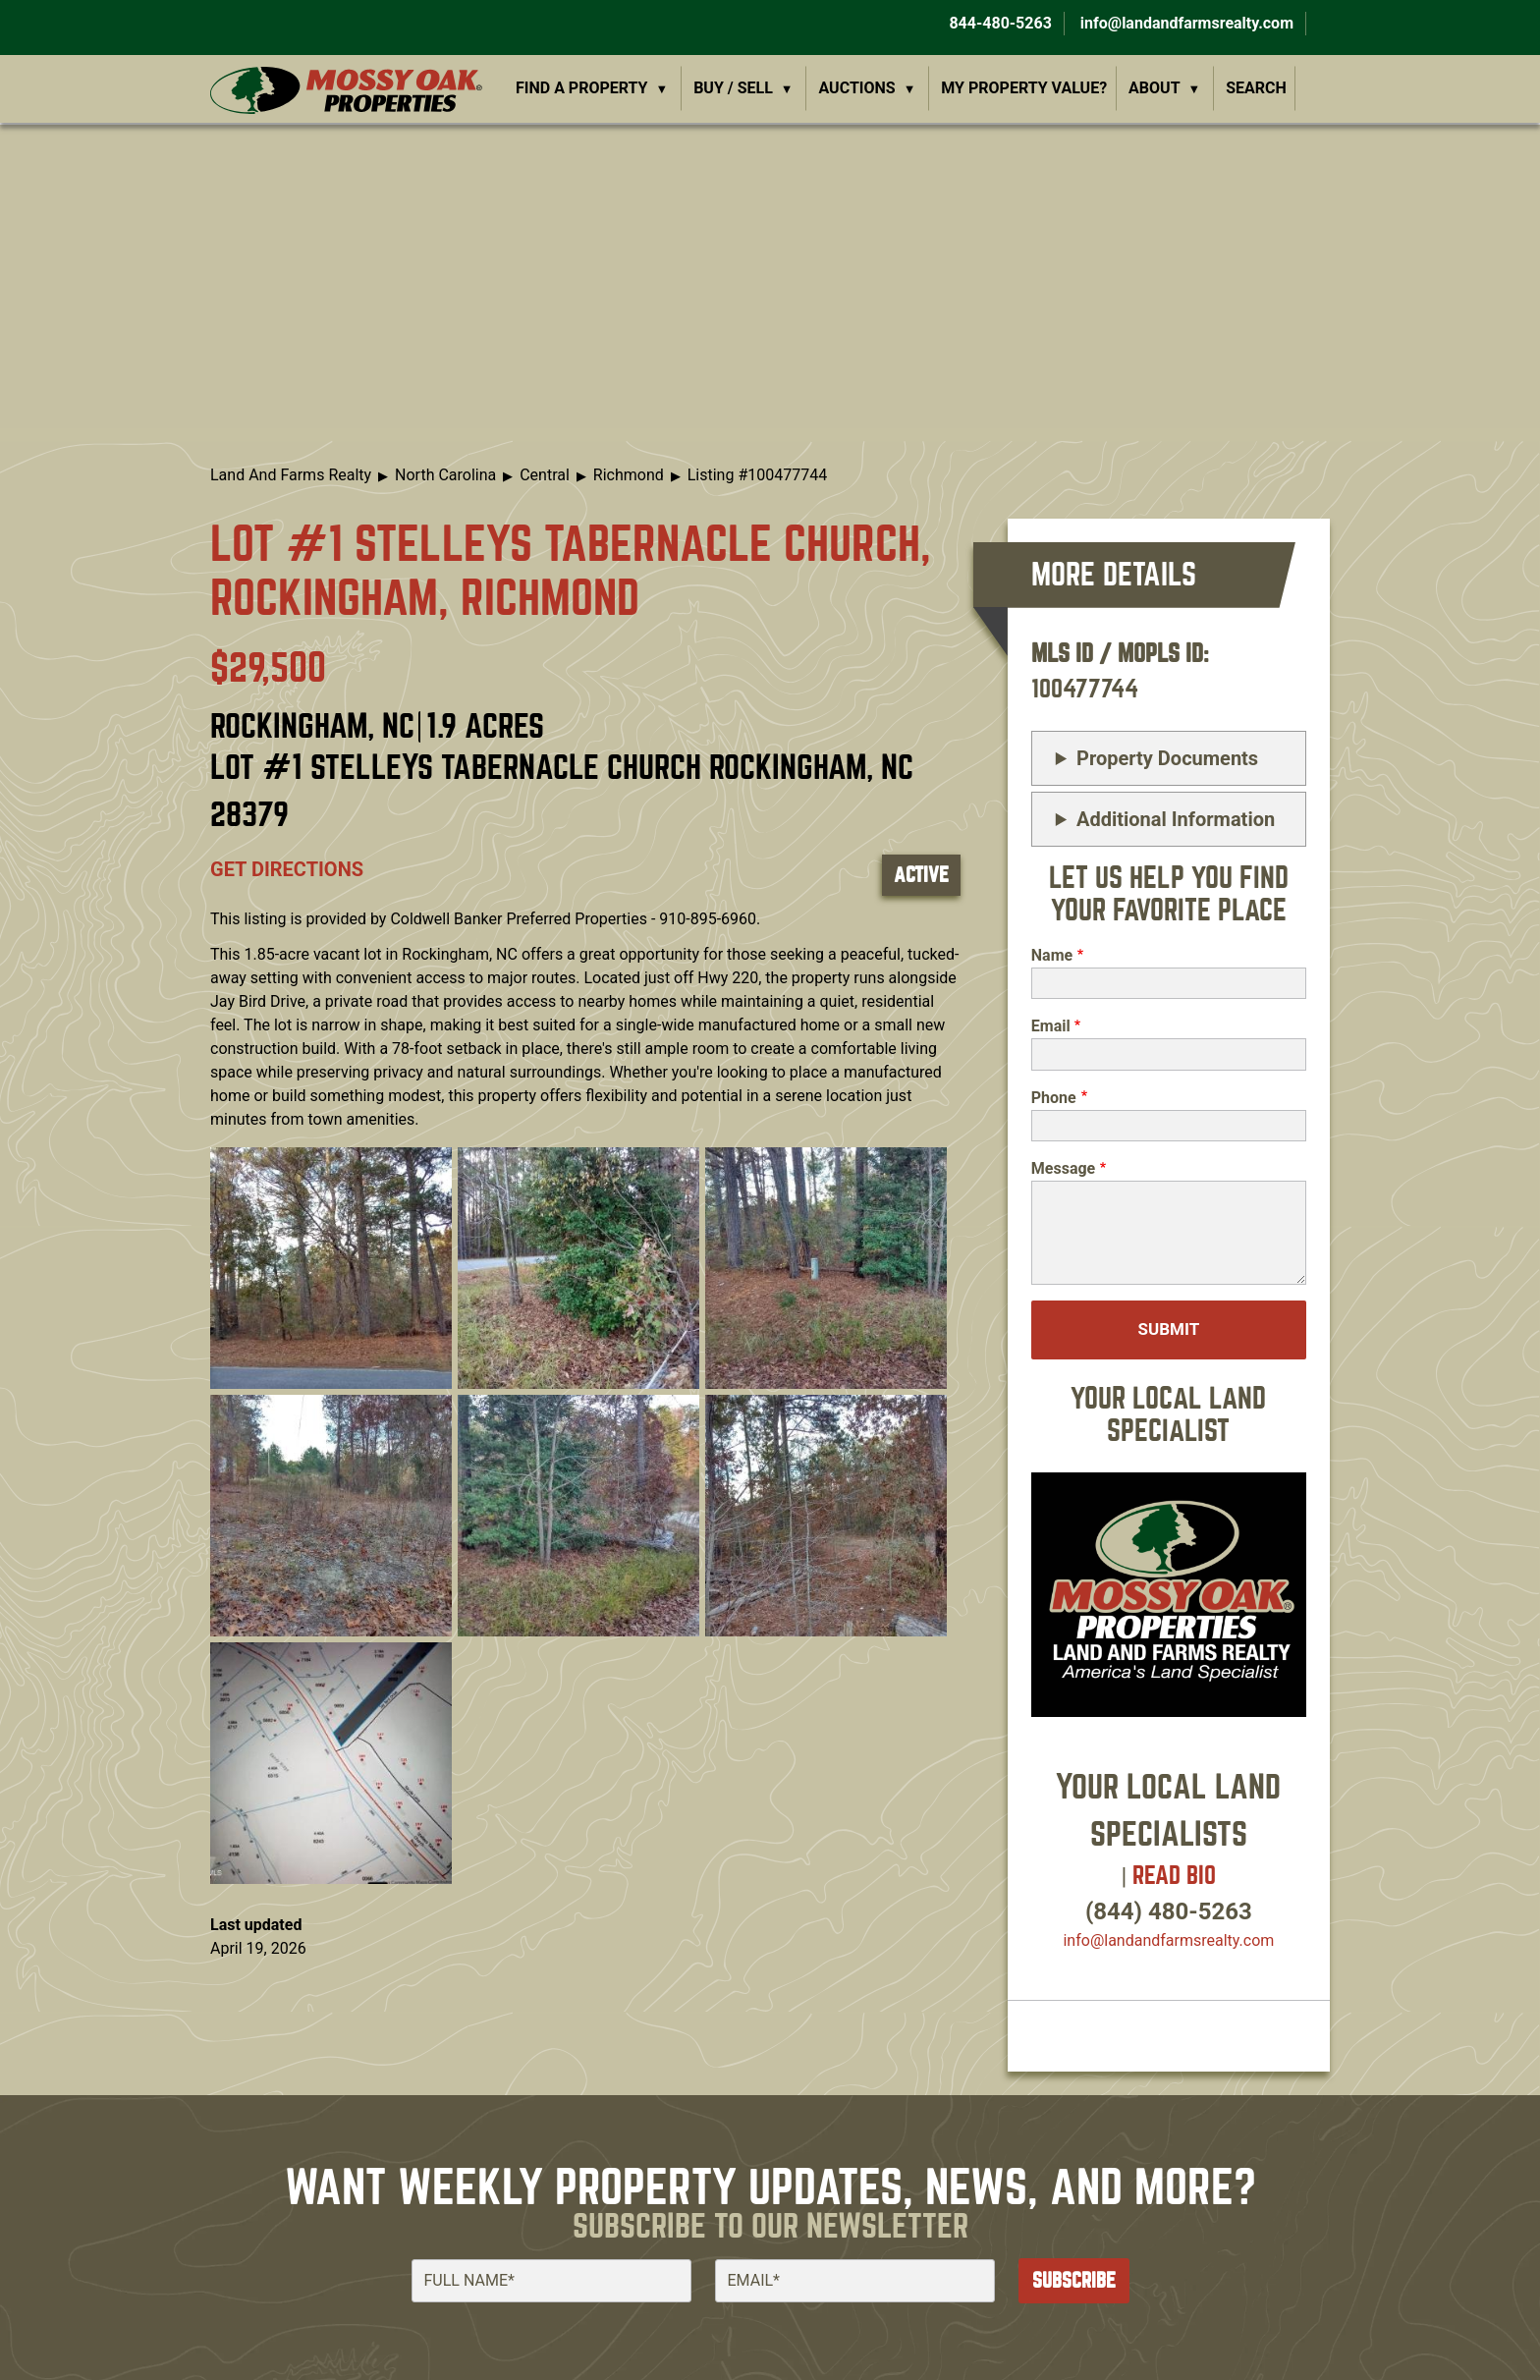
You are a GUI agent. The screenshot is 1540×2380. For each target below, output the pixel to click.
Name (1051, 955)
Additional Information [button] (1175, 819)
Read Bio (1174, 1875)
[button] (331, 1266)
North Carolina (445, 475)
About (1154, 88)
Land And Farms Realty (290, 475)
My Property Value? (1024, 88)
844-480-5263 (998, 23)
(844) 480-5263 (1168, 1911)
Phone (1053, 1097)
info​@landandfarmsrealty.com (1168, 1940)
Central (545, 475)
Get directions (286, 869)
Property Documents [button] (1167, 758)
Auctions (857, 88)
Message (1063, 1168)
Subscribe (1074, 2280)
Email (1051, 1026)
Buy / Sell (733, 88)
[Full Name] (551, 2280)
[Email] (855, 2280)
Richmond (628, 475)
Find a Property (582, 88)
